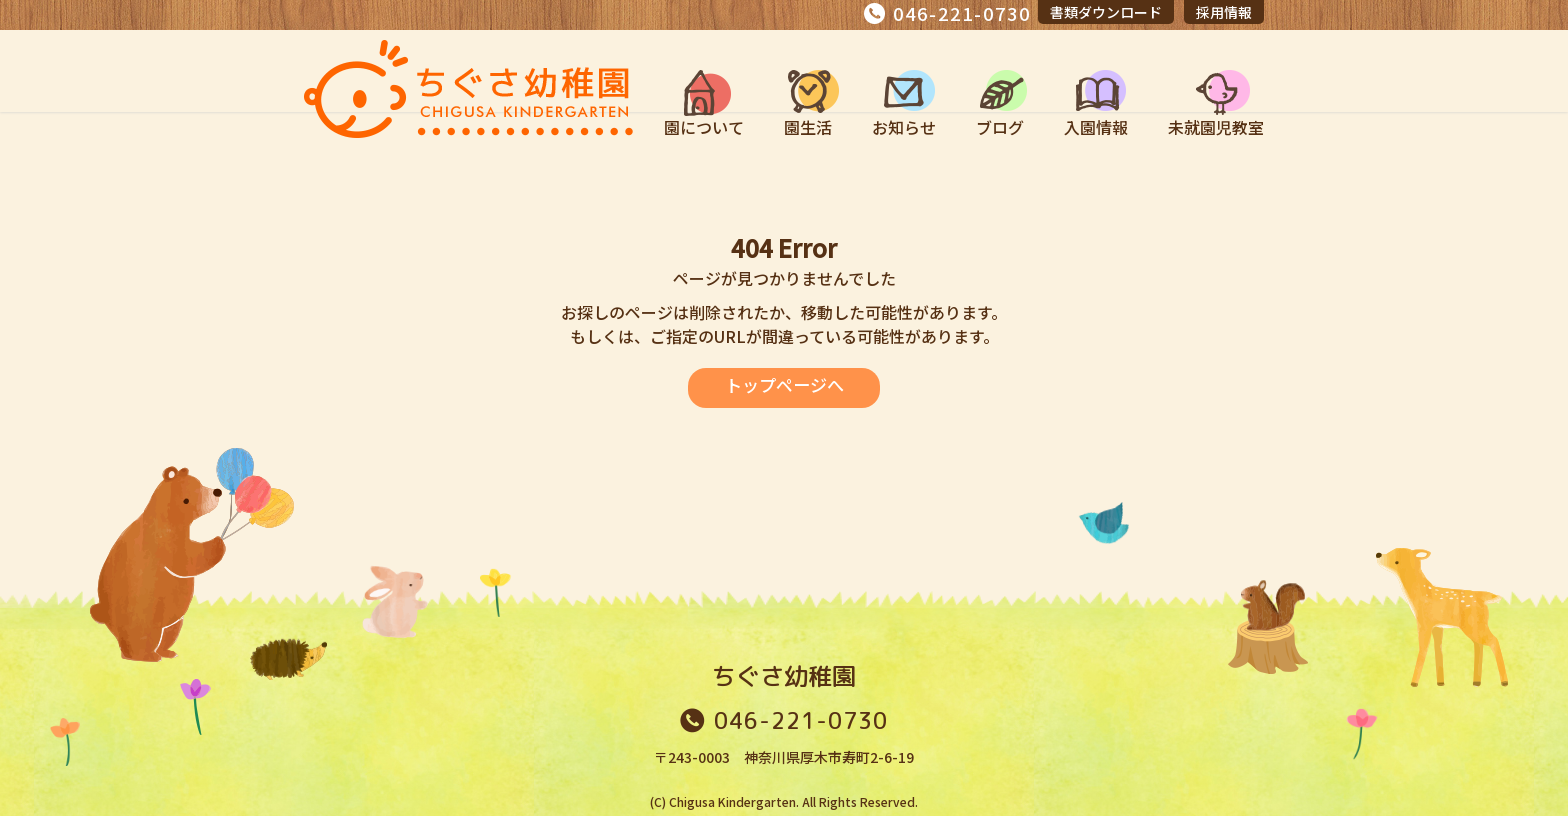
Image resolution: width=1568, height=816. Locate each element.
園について (704, 127)
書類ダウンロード (1106, 12)
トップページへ (784, 385)
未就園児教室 (1216, 127)
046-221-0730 (962, 13)
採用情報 (1224, 12)
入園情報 (1096, 127)
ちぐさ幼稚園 (784, 676)
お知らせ (904, 127)
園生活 (808, 127)
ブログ (1000, 127)
